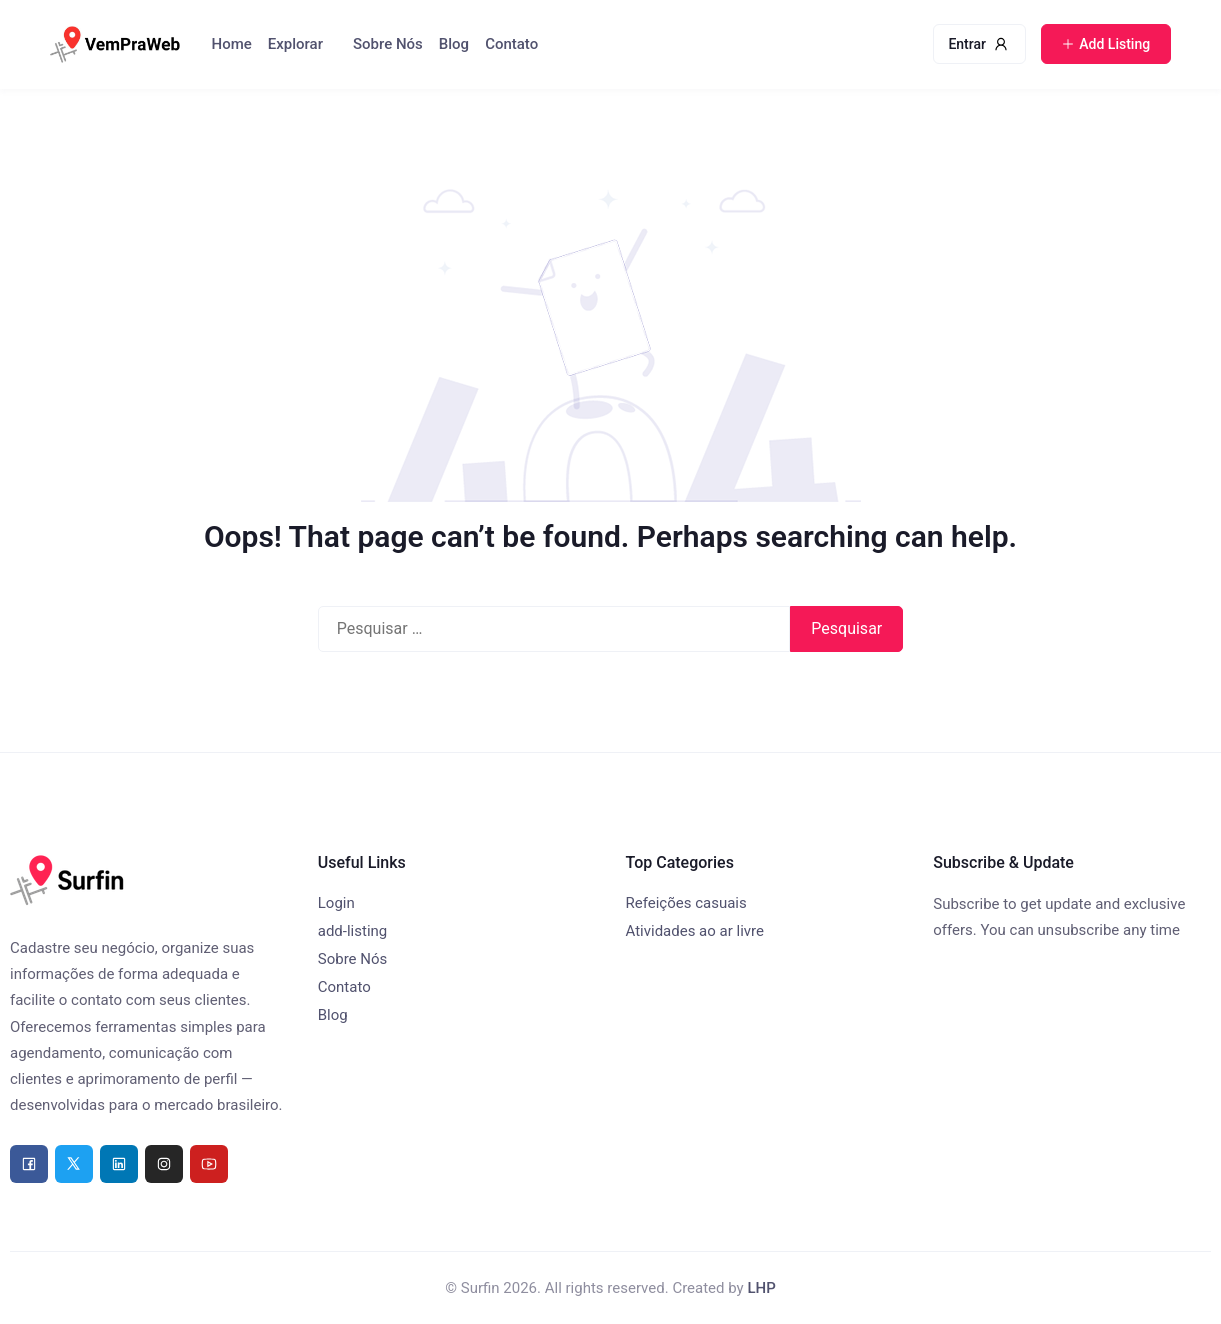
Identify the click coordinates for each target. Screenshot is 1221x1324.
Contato (511, 44)
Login (336, 903)
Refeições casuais (686, 903)
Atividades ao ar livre (695, 931)
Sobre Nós (388, 44)
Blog (454, 44)
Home (232, 44)
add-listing (353, 931)
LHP (761, 1288)
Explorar (295, 44)
